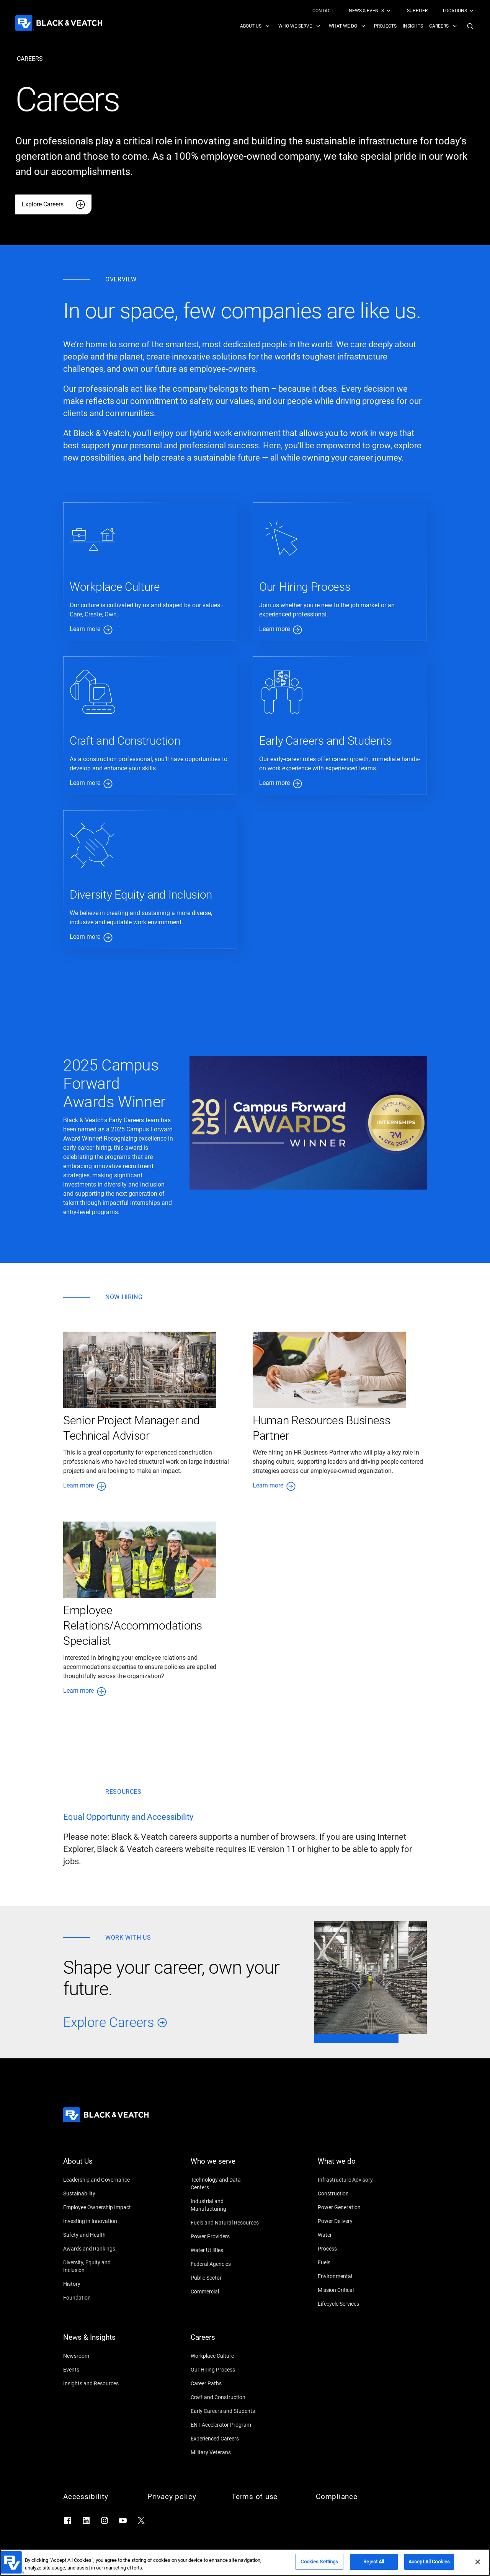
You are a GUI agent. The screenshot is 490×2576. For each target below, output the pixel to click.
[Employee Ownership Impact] (97, 2207)
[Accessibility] (97, 2497)
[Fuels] (352, 2262)
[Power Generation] (352, 2207)
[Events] (97, 2369)
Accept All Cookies (429, 2562)
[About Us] (97, 2166)
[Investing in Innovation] (97, 2221)
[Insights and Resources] (97, 2383)
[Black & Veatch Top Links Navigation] (393, 11)
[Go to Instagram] (104, 2520)
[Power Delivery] (352, 2221)
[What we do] (352, 2166)
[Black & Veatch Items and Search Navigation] (357, 26)
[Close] (477, 2561)
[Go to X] (141, 2520)
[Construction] (352, 2193)
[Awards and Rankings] (97, 2248)
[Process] (352, 2248)
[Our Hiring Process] (225, 2369)
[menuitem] (322, 11)
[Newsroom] (97, 2356)
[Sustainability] (97, 2193)
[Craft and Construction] (225, 2397)
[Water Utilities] (225, 2250)
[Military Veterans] (225, 2452)
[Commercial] (225, 2291)
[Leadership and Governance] (97, 2180)
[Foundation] (97, 2297)
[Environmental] (352, 2276)
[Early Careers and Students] (225, 2411)
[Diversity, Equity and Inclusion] (97, 2266)
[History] (97, 2284)
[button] (470, 26)
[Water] (352, 2235)
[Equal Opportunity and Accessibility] (128, 1817)
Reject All (373, 2562)
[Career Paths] (225, 2383)
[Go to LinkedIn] (86, 2520)
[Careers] (225, 2342)
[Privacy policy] (181, 2497)
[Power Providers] (225, 2236)
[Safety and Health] (97, 2235)
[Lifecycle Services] (352, 2304)
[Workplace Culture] (225, 2356)
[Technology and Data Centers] (225, 2183)
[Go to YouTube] (122, 2520)
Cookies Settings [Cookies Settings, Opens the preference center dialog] (319, 2562)
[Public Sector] (225, 2278)
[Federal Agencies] (225, 2264)
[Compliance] (350, 2497)
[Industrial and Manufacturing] (225, 2205)
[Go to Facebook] (67, 2520)
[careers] (30, 59)
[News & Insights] (97, 2342)
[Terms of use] (266, 2497)
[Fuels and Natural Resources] (225, 2222)
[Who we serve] (225, 2166)
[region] (245, 2562)
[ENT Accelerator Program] (225, 2425)
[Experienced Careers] (225, 2438)
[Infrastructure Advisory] (352, 2180)
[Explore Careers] (53, 204)
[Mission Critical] (352, 2290)
